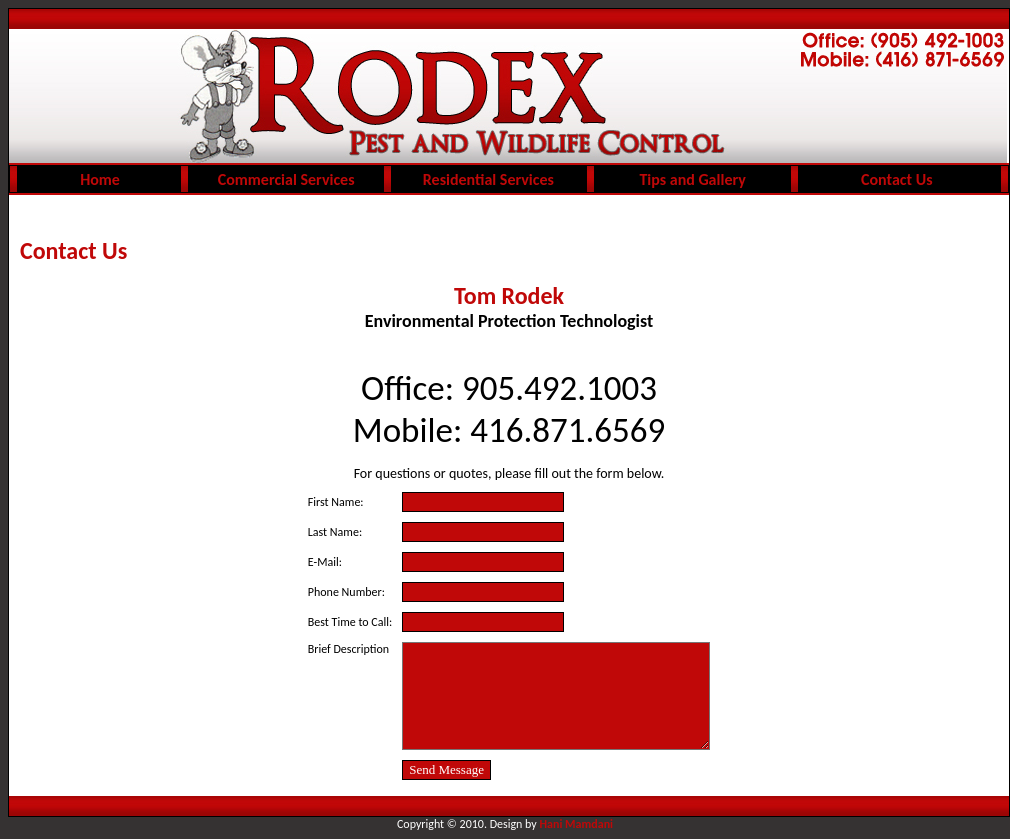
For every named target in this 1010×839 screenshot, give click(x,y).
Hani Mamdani (577, 824)
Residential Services (488, 179)
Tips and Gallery (692, 179)
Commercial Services (286, 179)
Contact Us (896, 179)
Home (100, 179)
